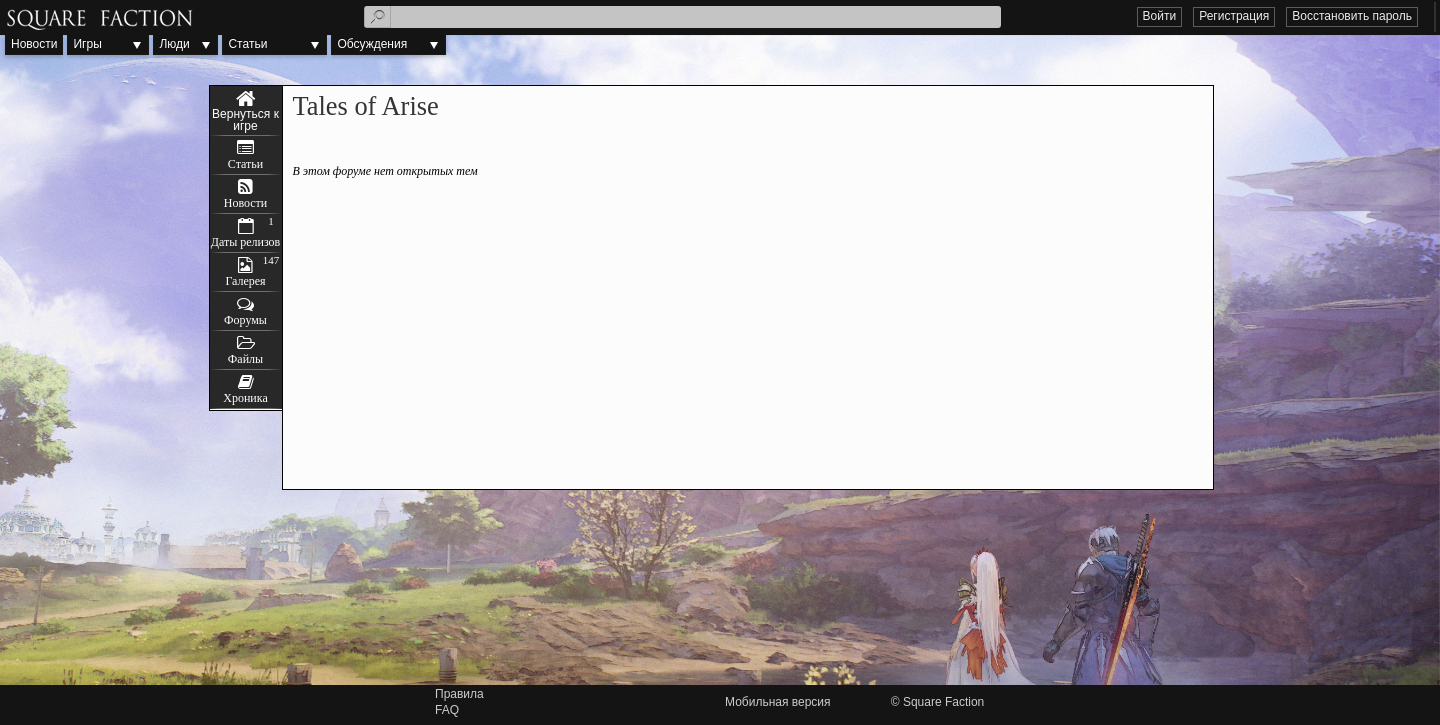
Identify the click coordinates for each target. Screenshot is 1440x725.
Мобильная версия (778, 702)
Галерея (245, 281)
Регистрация (1234, 16)
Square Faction (943, 702)
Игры (87, 44)
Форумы (245, 320)
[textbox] (682, 17)
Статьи (247, 44)
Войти (1160, 16)
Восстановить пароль (1352, 16)
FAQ (447, 710)
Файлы (245, 359)
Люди (174, 44)
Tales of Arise (246, 111)
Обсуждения (372, 44)
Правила (459, 694)
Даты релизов (246, 242)
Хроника (245, 398)
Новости (34, 44)
